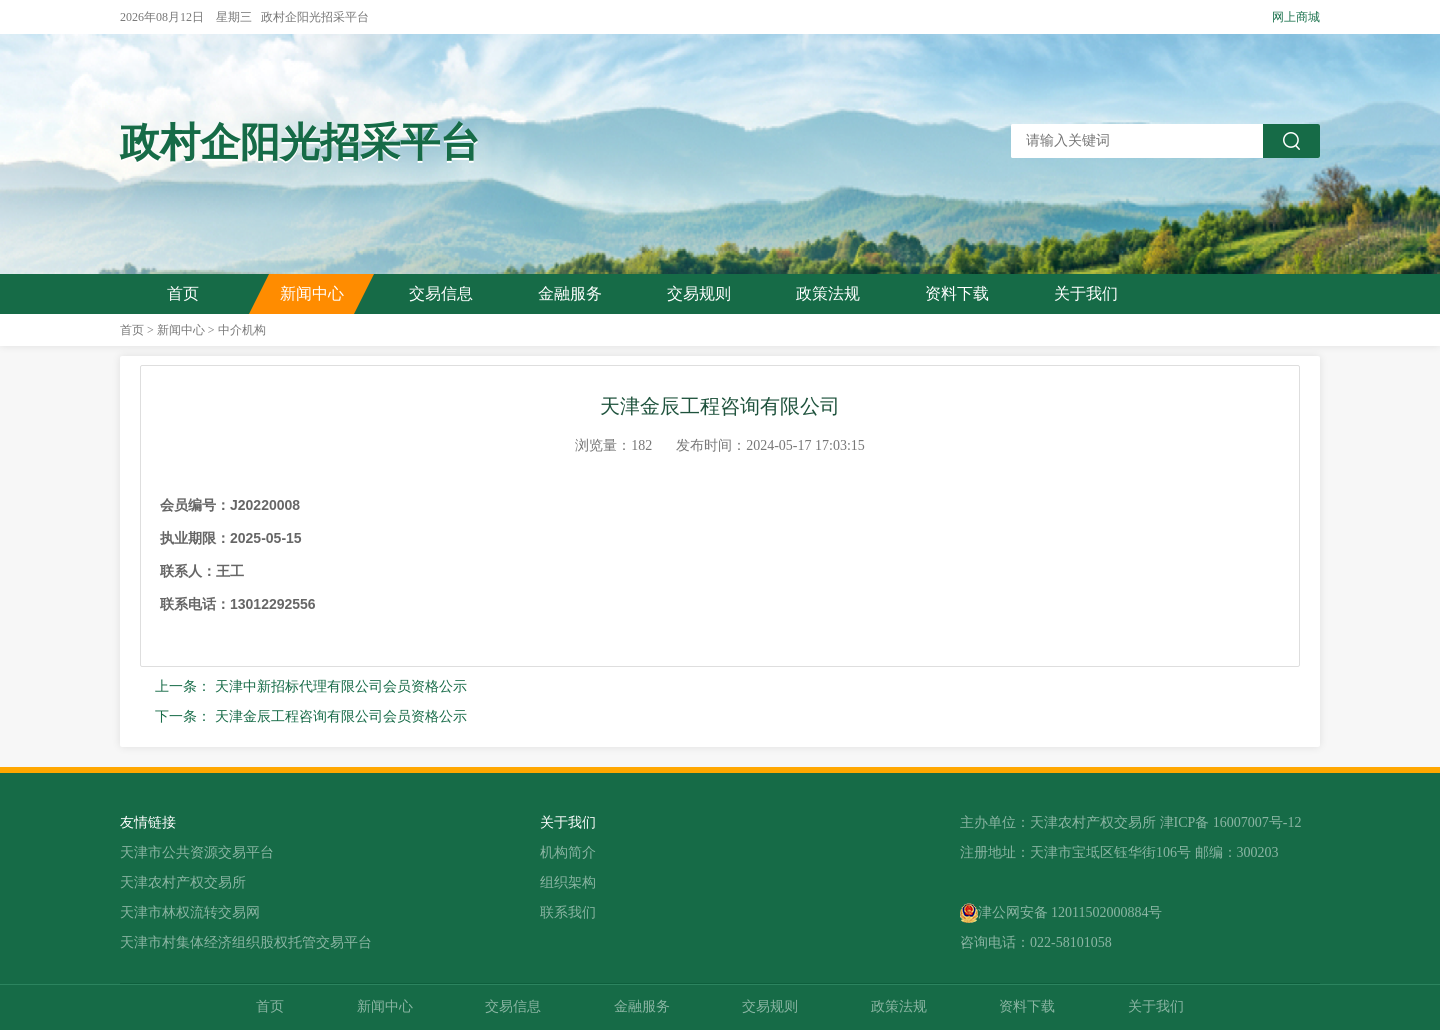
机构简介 (568, 852)
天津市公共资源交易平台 (197, 852)
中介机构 (242, 330)
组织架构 (568, 882)
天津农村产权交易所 (183, 882)
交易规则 (699, 293)
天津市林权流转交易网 (190, 912)
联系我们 (568, 912)
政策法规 (828, 293)
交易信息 (441, 293)
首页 (183, 293)
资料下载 (957, 293)
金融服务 (570, 293)
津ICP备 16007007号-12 (1231, 822)
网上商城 (1296, 17)
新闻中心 (312, 293)
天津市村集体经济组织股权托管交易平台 (246, 942)
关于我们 (1086, 293)
